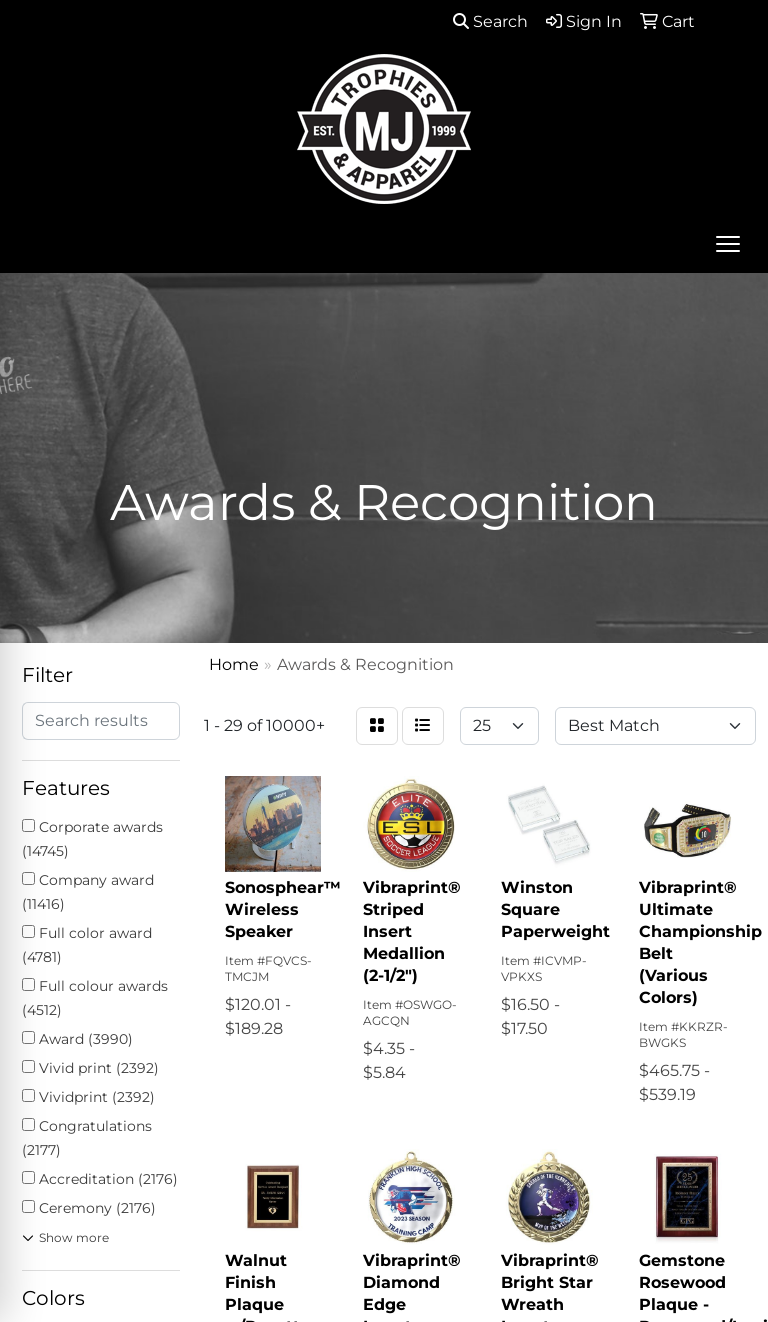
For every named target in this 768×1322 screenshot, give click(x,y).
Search (490, 21)
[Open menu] (728, 244)
